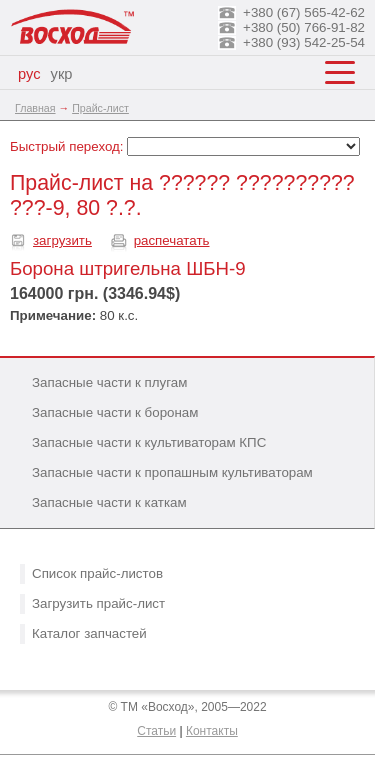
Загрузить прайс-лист (98, 603)
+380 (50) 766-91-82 (304, 27)
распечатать (172, 240)
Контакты (212, 731)
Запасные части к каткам (109, 502)
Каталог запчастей (89, 633)
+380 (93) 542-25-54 (304, 42)
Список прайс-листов (97, 573)
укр (62, 74)
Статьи (156, 731)
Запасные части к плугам (109, 382)
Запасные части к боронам (115, 412)
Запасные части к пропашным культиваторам (172, 472)
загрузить (62, 240)
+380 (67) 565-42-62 (304, 12)
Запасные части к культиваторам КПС (149, 442)
